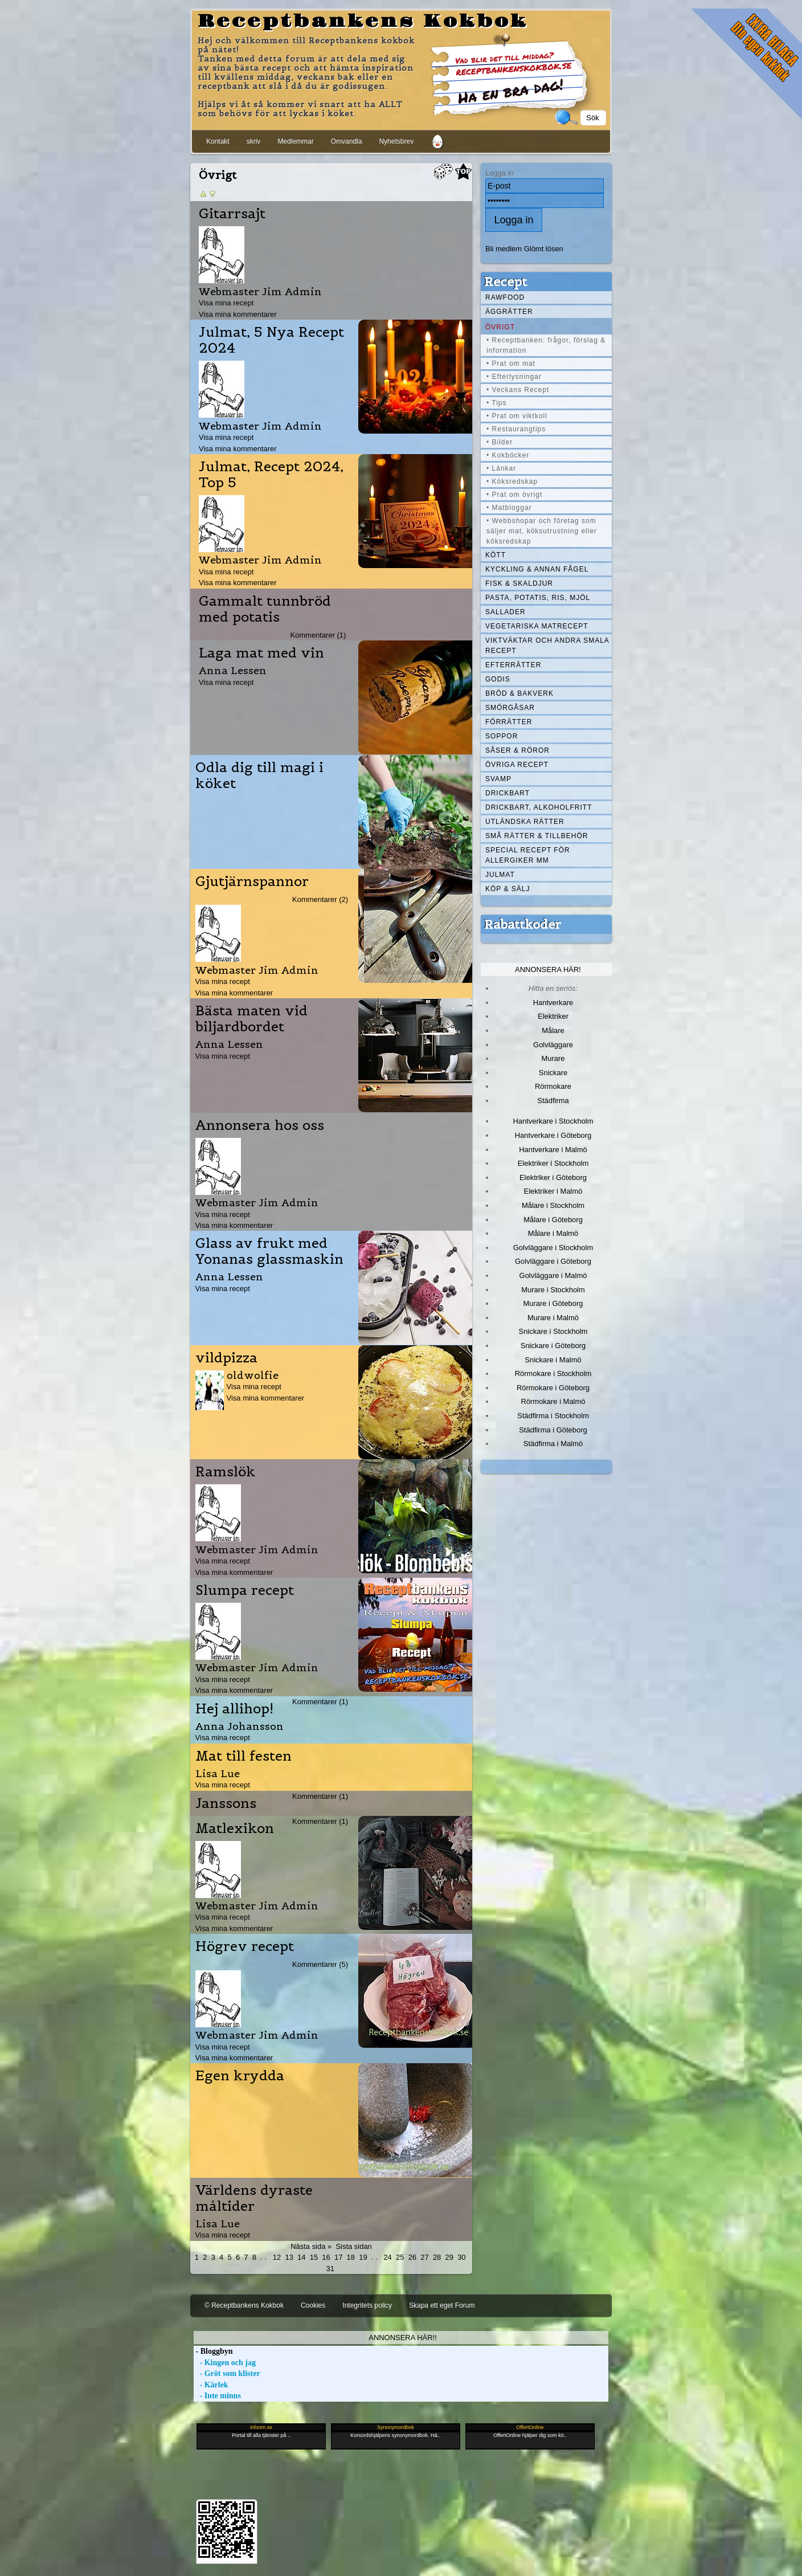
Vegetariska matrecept (536, 626)
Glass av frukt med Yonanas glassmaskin (269, 1251)
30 (461, 2257)
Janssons (225, 1803)
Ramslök (225, 1472)
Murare (552, 1058)
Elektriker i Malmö (553, 1191)
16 (326, 2257)
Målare (553, 1030)
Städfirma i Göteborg (553, 1430)
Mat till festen (243, 1756)
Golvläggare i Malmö (553, 1275)
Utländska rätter (524, 822)
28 (437, 2257)
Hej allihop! (234, 1709)
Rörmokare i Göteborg (553, 1387)
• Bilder (499, 442)
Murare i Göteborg (553, 1303)
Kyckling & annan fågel (536, 569)
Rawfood (505, 297)
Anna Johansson (239, 1726)
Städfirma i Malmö (553, 1443)
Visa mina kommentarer (238, 314)
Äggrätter (509, 312)
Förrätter (508, 722)
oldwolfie (253, 1375)
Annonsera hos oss (259, 1125)
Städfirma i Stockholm (553, 1415)
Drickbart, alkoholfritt (538, 807)
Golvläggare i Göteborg (553, 1261)
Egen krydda (239, 2076)
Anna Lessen (233, 670)
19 (363, 2257)
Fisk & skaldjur (519, 583)
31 (330, 2268)
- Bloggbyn (213, 2351)
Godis (497, 679)
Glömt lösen (543, 248)
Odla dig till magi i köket (259, 775)
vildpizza (226, 1358)
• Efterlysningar (514, 377)
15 (314, 2257)
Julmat (500, 875)
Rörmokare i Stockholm (553, 1373)
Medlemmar (295, 141)
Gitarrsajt (232, 214)
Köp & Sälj (507, 889)
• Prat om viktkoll (516, 416)
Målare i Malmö (553, 1233)
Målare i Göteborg (553, 1219)
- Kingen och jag (225, 2362)
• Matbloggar (509, 508)
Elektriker (553, 1016)
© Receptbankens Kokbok (244, 2305)
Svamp (498, 779)
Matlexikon (234, 1828)
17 (338, 2257)
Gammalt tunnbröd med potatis (265, 609)
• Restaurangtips (516, 429)
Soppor (501, 736)
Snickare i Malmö (553, 1360)
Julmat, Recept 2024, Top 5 (271, 475)
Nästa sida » (311, 2246)
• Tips (496, 403)
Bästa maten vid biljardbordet (251, 1019)
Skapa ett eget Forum (441, 2305)
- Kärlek (211, 2385)
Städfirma (552, 1100)
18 (351, 2257)
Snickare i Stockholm (553, 1331)
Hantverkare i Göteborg (553, 1135)
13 (289, 2257)
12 (277, 2257)
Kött (495, 555)
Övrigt (500, 327)
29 (449, 2257)
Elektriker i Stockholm (553, 1163)
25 (400, 2257)
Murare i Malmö (553, 1317)
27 (424, 2257)
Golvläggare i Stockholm (553, 1247)
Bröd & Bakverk (519, 693)
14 (301, 2257)
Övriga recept (517, 765)
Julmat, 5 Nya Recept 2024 (271, 340)
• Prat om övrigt (514, 495)
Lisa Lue (217, 1773)
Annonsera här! (548, 969)
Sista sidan (353, 2246)
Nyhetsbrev (396, 141)
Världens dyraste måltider (254, 2198)
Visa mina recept (226, 303)
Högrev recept (244, 1946)
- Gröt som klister (227, 2373)
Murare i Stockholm (553, 1289)
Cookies (313, 2305)
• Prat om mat (510, 364)
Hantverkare (553, 1002)
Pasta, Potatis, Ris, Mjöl (537, 598)
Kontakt (218, 141)
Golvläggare (553, 1044)
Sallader (505, 612)
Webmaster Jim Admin (260, 291)
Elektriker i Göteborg (553, 1177)
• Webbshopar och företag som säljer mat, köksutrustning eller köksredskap (541, 531)
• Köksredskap (512, 481)
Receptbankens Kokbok (363, 21)
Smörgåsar (510, 708)
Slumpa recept (244, 1590)
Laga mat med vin (261, 653)
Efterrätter (513, 665)
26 (412, 2257)
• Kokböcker (507, 455)
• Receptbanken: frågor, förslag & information (545, 345)
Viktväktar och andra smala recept (547, 645)
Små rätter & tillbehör (536, 836)
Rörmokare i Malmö (553, 1401)
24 (387, 2257)
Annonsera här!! (402, 2337)
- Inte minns (217, 2395)
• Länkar (501, 468)
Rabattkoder (522, 924)
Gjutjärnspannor (252, 881)
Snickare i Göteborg (553, 1345)
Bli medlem (503, 248)
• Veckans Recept (517, 390)
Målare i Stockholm (553, 1205)
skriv (254, 141)
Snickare (553, 1072)
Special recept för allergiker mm (527, 855)
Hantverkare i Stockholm (553, 1121)
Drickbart (507, 793)
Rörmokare (553, 1086)
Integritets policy (367, 2305)
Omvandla (346, 141)
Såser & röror (517, 750)
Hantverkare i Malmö (553, 1149)
